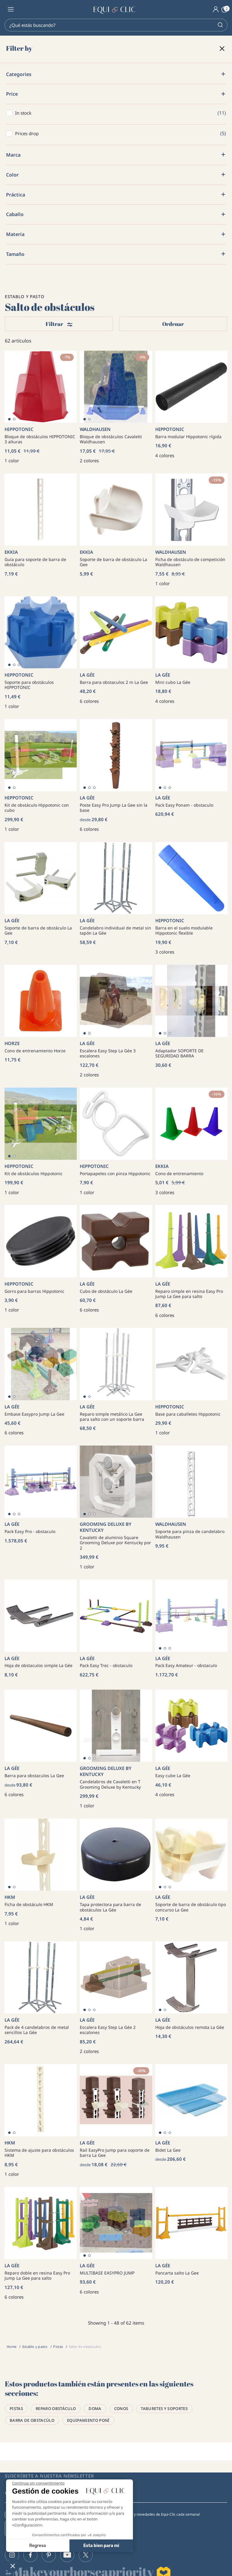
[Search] (116, 25)
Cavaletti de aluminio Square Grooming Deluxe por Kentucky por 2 (115, 1543)
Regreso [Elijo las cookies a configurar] (37, 2545)
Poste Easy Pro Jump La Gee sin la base (113, 807)
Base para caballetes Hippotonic (188, 1414)
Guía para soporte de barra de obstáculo (35, 562)
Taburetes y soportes (164, 2408)
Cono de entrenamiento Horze (35, 1050)
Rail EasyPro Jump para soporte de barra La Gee (115, 2152)
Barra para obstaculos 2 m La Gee (114, 682)
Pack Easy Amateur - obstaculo (186, 1665)
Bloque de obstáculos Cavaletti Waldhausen (111, 439)
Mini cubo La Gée (172, 682)
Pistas (16, 2408)
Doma (95, 2408)
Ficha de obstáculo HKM (29, 1904)
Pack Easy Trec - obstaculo (106, 1665)
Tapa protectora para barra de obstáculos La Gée (110, 1907)
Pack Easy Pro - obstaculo (30, 1531)
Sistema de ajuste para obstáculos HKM (39, 2152)
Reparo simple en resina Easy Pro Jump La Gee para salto (189, 1294)
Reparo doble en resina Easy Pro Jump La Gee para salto (37, 2275)
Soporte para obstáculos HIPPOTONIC (29, 685)
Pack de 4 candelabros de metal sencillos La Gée (37, 2030)
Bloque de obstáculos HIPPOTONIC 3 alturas (40, 439)
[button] (12, 2565)
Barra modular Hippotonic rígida (188, 436)
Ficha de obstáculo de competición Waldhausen (190, 562)
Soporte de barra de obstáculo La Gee (113, 562)
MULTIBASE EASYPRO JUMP (107, 2272)
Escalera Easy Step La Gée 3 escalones (108, 1053)
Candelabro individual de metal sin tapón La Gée (115, 930)
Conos (121, 2408)
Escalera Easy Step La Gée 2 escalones (108, 2030)
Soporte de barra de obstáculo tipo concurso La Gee (190, 1907)
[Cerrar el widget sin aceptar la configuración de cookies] (38, 2483)
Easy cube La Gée (172, 1775)
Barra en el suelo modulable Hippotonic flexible (184, 930)
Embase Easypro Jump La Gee (34, 1414)
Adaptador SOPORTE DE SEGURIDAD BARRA (179, 1053)
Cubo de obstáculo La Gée (106, 1291)
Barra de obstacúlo (32, 2420)
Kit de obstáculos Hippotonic (34, 1173)
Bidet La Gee (168, 2150)
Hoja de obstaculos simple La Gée (38, 1665)
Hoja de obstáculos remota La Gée (189, 2027)
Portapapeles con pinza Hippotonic (115, 1173)
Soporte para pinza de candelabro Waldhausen (189, 1534)
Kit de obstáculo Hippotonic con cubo (37, 807)
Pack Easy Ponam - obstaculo (184, 805)
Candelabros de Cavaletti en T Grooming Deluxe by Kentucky (110, 1784)
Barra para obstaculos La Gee (34, 1775)
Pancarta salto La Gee (177, 2272)
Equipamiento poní (88, 2420)
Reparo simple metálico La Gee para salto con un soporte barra (112, 1416)
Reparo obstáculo (56, 2408)
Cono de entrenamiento (179, 1173)
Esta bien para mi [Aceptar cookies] (101, 2545)
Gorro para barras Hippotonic (34, 1291)
